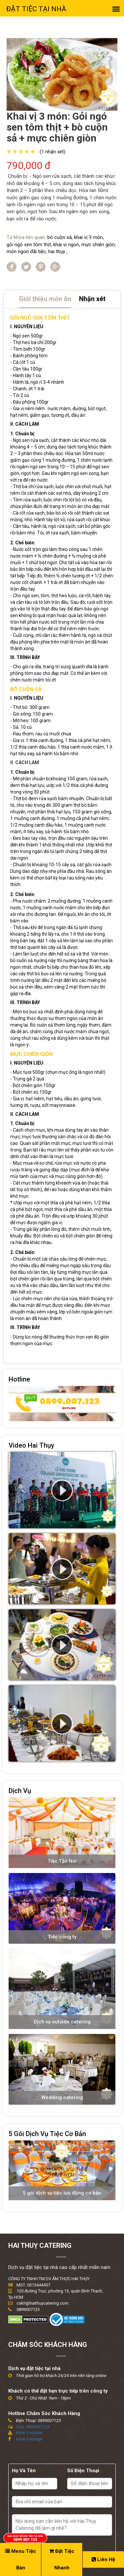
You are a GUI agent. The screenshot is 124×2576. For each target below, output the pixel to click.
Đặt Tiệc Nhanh (61, 2559)
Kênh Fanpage (29, 2439)
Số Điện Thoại (83, 2471)
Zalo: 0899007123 (32, 2426)
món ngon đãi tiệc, (27, 251)
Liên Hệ (103, 2559)
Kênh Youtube (29, 2432)
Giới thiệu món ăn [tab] (45, 299)
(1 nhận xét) (52, 152)
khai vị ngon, (66, 245)
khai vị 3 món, (89, 237)
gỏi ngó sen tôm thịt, (29, 245)
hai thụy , (57, 251)
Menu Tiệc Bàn (20, 2559)
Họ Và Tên (24, 2471)
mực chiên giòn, (98, 245)
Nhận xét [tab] (92, 299)
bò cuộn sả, (60, 237)
